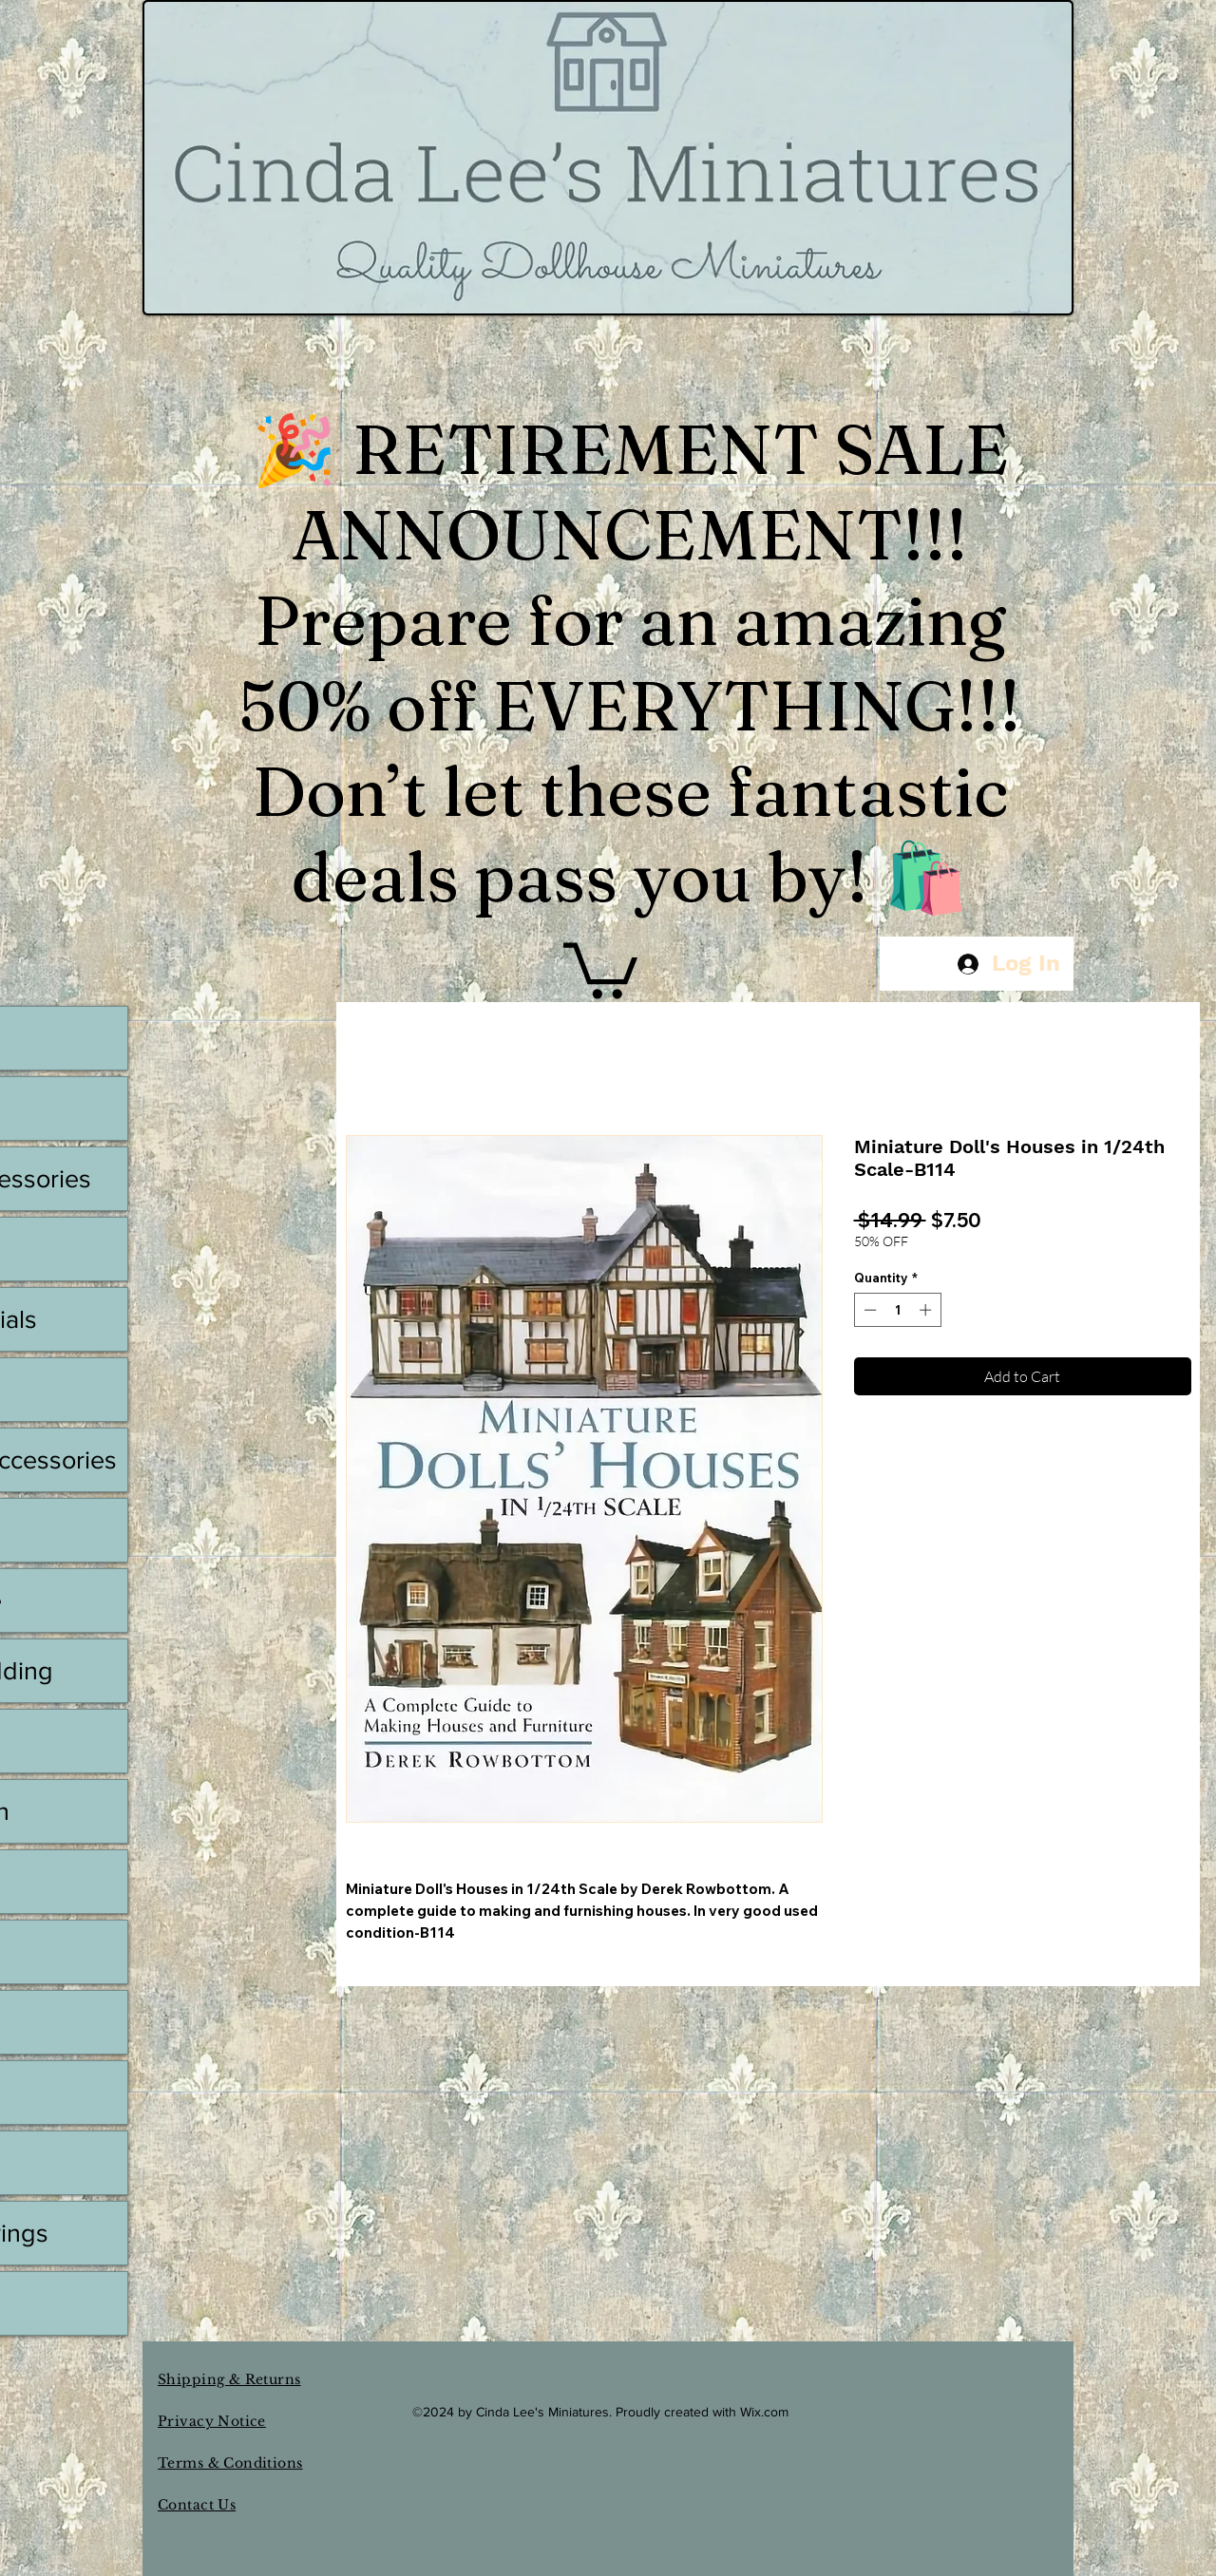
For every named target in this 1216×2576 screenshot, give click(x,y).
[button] (600, 967)
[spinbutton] (897, 1310)
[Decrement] (868, 1310)
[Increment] (927, 1310)
